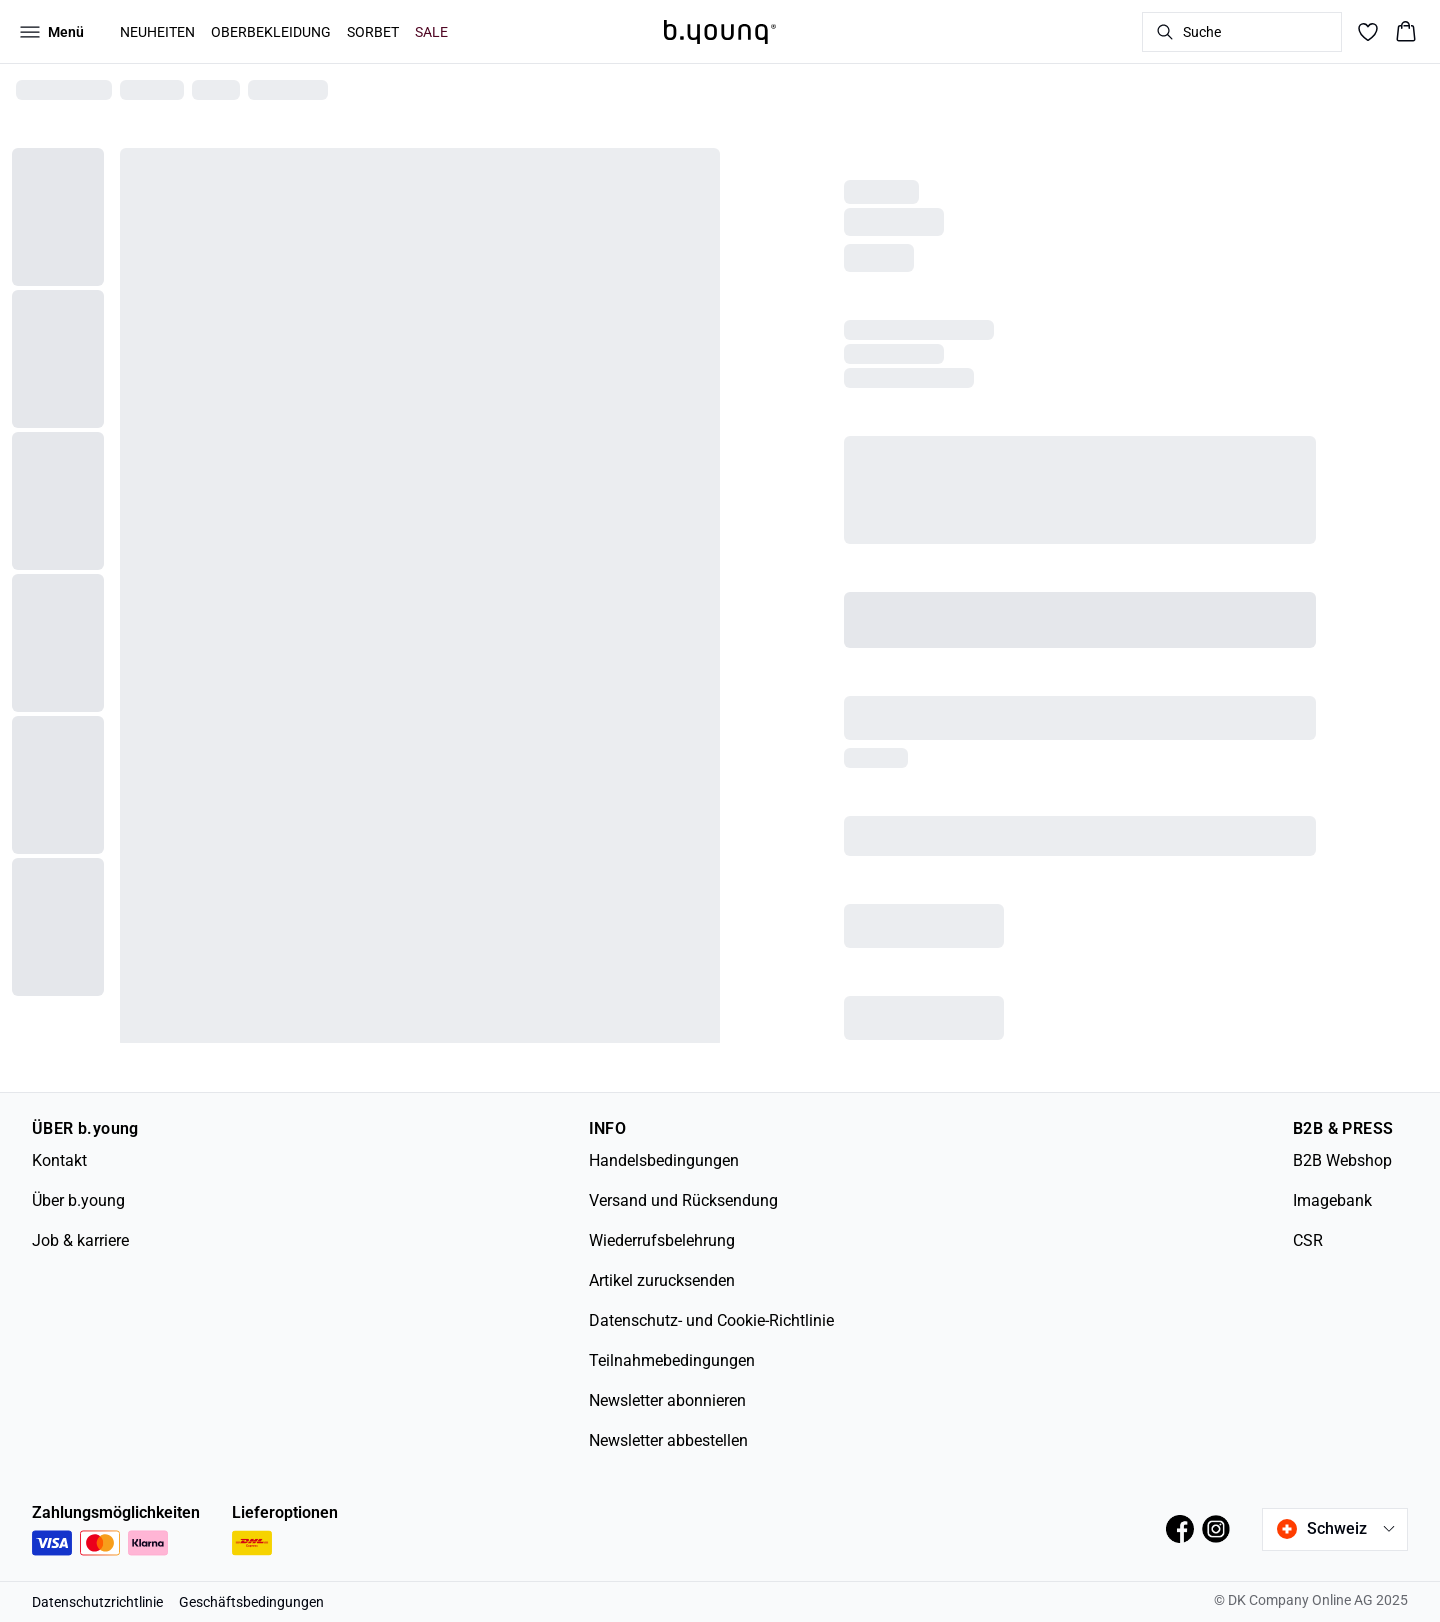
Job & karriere (80, 1240)
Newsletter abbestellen (668, 1440)
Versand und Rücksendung (683, 1200)
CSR (1308, 1240)
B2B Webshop (1342, 1160)
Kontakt (59, 1160)
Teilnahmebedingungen (672, 1360)
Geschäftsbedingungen (251, 1602)
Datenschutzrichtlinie (97, 1602)
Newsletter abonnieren (667, 1400)
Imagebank (1332, 1200)
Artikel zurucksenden (662, 1280)
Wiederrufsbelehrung (662, 1240)
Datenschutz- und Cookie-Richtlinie (711, 1320)
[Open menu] (52, 32)
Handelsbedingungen (664, 1160)
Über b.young (78, 1200)
